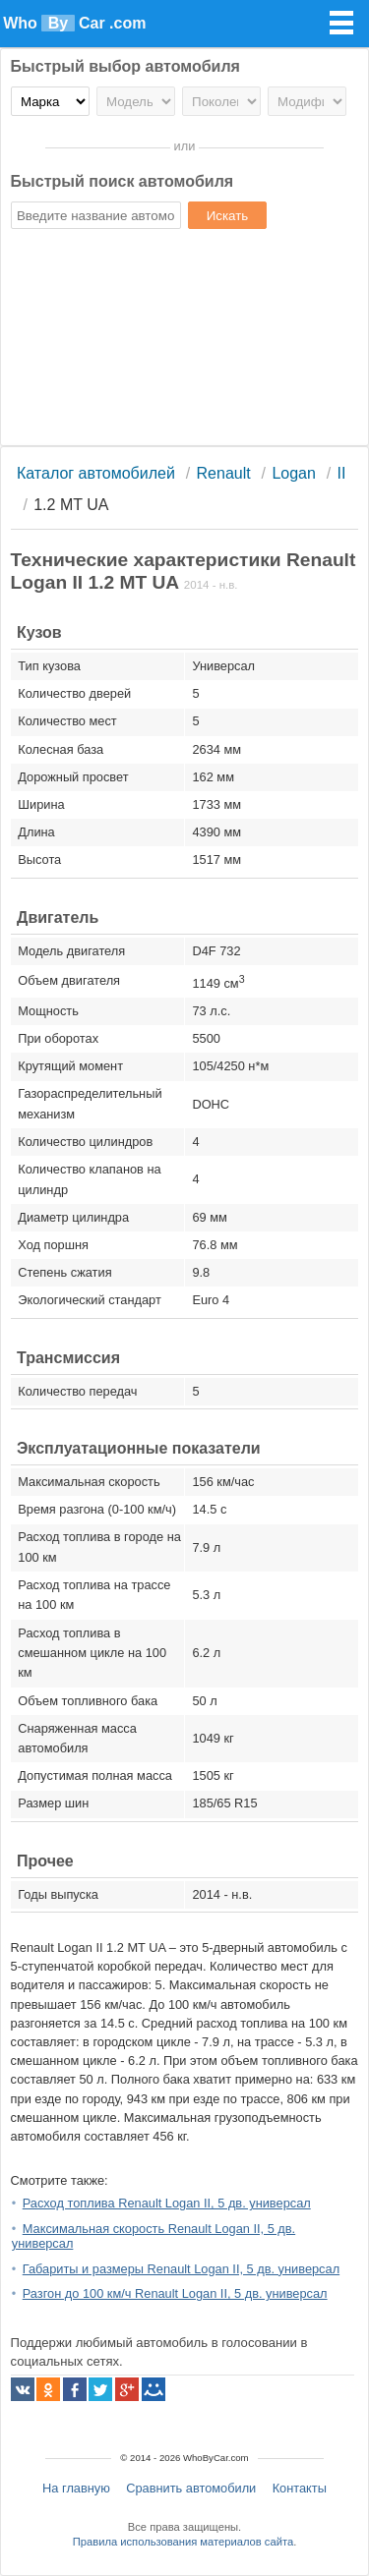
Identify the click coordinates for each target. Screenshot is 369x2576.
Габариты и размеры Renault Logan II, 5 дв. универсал (181, 2268)
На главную (76, 2488)
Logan (294, 473)
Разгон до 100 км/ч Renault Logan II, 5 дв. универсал (175, 2293)
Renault (224, 473)
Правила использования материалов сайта (183, 2541)
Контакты (300, 2488)
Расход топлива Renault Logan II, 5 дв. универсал (167, 2203)
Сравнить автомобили (191, 2488)
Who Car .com (74, 23)
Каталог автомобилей (96, 473)
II (342, 473)
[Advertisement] (184, 340)
